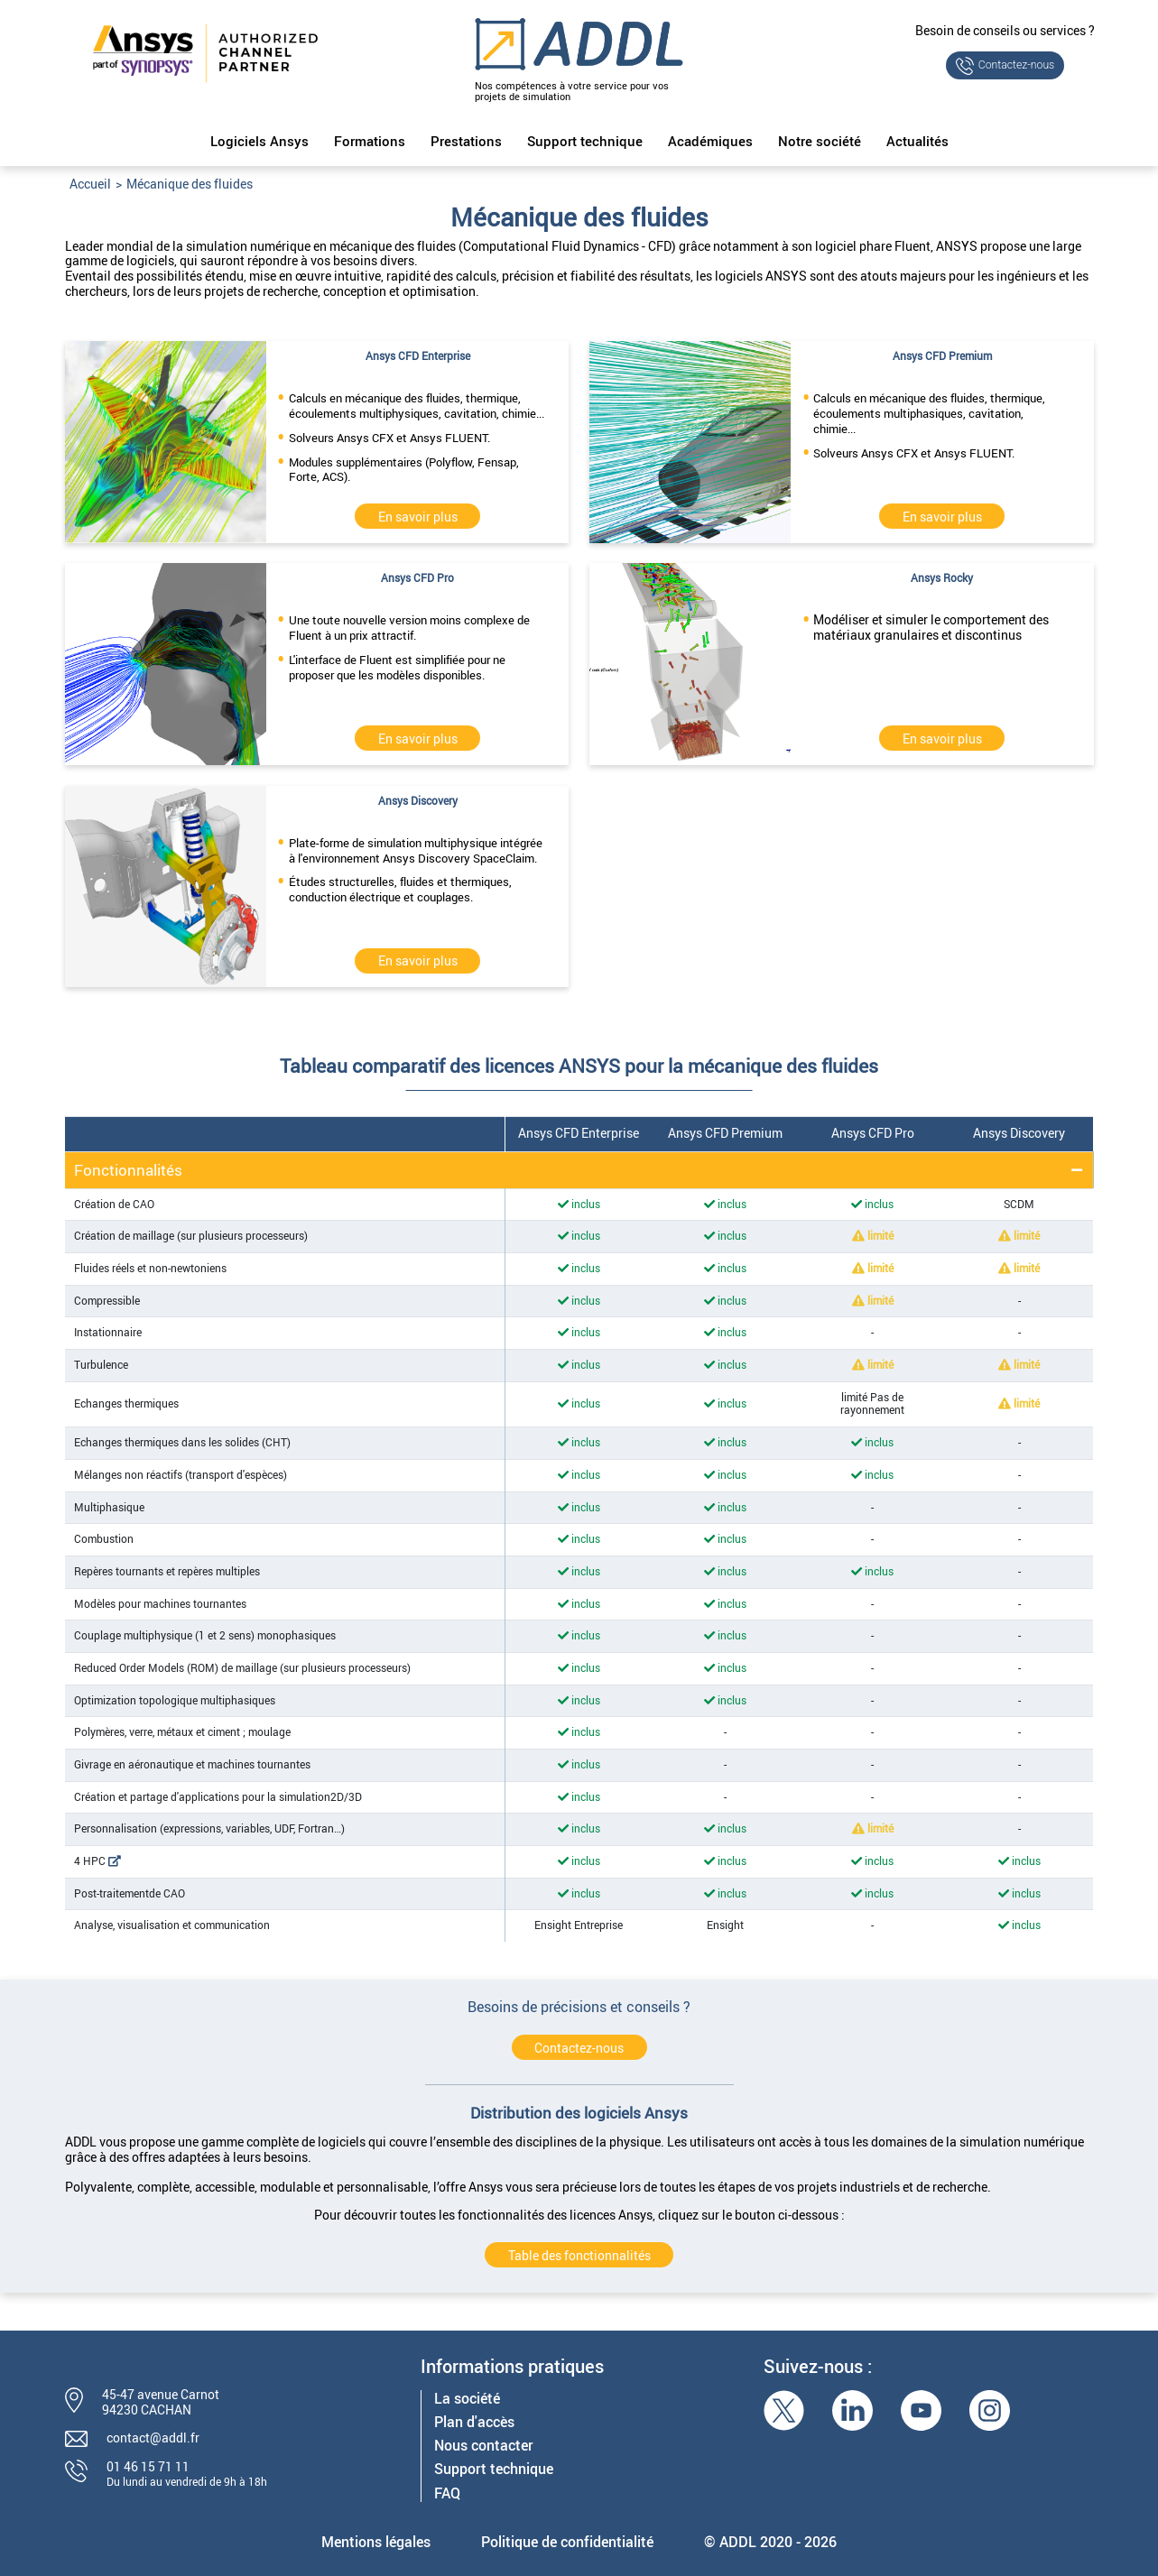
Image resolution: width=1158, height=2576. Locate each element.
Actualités (917, 142)
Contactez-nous (1016, 65)
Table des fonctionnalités (579, 2255)
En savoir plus (418, 516)
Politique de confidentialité (567, 2542)
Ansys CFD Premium (725, 1132)
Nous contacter (483, 2445)
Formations (369, 142)
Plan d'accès (474, 2422)
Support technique (585, 142)
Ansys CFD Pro (872, 1132)
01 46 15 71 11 (148, 2466)
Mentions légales (376, 2542)
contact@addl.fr (153, 2437)
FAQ (447, 2493)
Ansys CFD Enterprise (578, 1132)
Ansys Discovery (1019, 1132)
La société (467, 2398)
